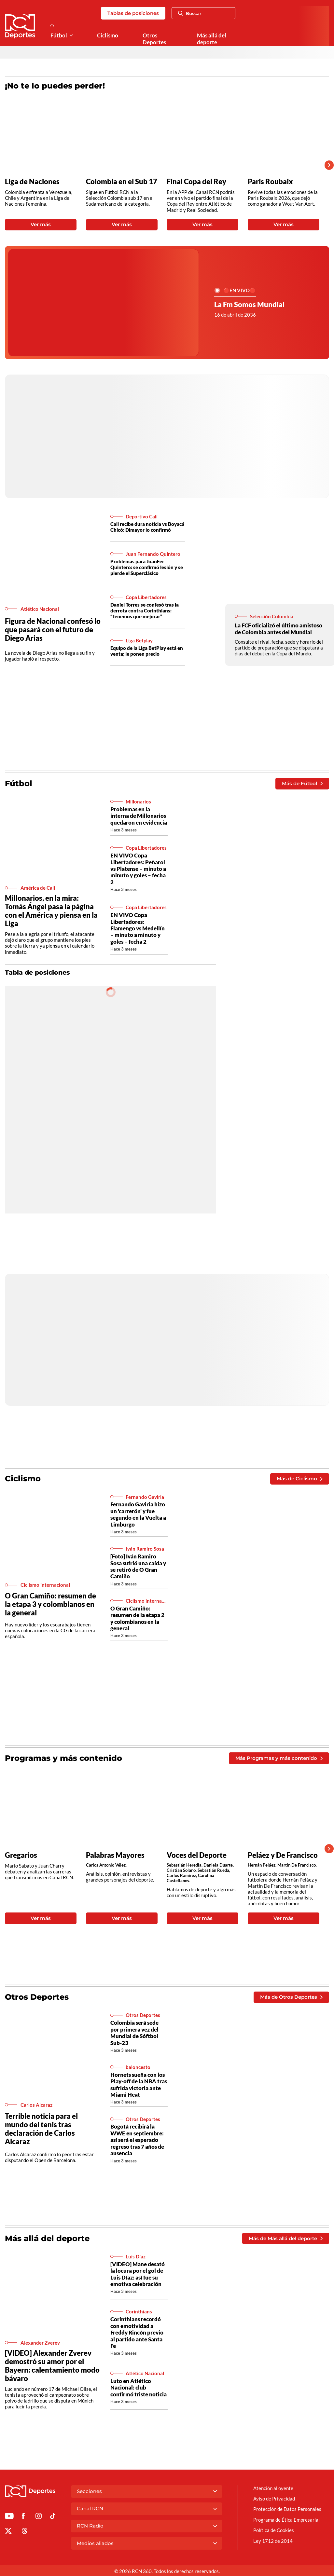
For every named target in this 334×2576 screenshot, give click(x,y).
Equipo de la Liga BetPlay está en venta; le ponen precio (146, 651)
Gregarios (21, 1855)
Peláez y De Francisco (283, 1855)
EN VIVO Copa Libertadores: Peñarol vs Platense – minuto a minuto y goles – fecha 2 (138, 868)
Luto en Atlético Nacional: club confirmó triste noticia (138, 2387)
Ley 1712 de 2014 (273, 2541)
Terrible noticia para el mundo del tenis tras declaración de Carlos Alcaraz (41, 2129)
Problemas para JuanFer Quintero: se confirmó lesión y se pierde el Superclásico (146, 567)
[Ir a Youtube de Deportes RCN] (9, 2517)
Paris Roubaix (270, 181)
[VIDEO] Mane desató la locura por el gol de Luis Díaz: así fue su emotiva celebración (137, 2274)
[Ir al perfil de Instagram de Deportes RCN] (38, 2517)
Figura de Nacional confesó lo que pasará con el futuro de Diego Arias (53, 629)
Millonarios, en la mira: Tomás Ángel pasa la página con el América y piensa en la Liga (51, 911)
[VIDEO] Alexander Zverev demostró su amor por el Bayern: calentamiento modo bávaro (52, 2366)
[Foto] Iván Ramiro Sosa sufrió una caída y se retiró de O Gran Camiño (138, 1566)
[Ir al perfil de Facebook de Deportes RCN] (23, 2517)
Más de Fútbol (302, 783)
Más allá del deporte (211, 38)
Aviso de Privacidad (274, 2498)
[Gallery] (162, 165)
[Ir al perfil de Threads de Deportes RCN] (24, 2532)
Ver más (41, 224)
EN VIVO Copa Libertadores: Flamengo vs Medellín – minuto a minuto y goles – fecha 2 (137, 928)
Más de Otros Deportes (291, 1997)
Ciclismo (107, 35)
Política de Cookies (273, 2530)
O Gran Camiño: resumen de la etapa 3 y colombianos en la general (50, 1604)
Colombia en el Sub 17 (121, 181)
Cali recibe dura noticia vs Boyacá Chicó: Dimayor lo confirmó (147, 527)
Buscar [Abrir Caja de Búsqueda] (190, 13)
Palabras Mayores (115, 1855)
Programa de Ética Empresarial (286, 2520)
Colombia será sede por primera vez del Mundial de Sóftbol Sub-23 (134, 2032)
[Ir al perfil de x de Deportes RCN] (8, 2532)
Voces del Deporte (197, 1855)
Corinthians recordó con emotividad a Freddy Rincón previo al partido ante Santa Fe (136, 2332)
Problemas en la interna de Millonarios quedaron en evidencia (138, 816)
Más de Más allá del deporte (285, 2238)
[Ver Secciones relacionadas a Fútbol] (71, 35)
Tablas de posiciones (133, 13)
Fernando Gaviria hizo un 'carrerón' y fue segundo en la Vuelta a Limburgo (138, 1514)
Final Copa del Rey (196, 181)
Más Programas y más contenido (278, 1758)
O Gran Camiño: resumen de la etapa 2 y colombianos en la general (137, 1618)
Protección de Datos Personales (287, 2509)
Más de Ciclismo (299, 1478)
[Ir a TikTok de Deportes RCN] (53, 2517)
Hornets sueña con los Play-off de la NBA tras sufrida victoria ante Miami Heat (138, 2084)
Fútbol (58, 35)
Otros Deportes (154, 38)
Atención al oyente (273, 2488)
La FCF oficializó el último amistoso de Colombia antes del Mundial (278, 628)
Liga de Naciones (32, 181)
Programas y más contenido (63, 1758)
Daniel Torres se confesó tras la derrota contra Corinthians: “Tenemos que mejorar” (144, 610)
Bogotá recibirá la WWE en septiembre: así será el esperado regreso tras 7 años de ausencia (137, 2140)
